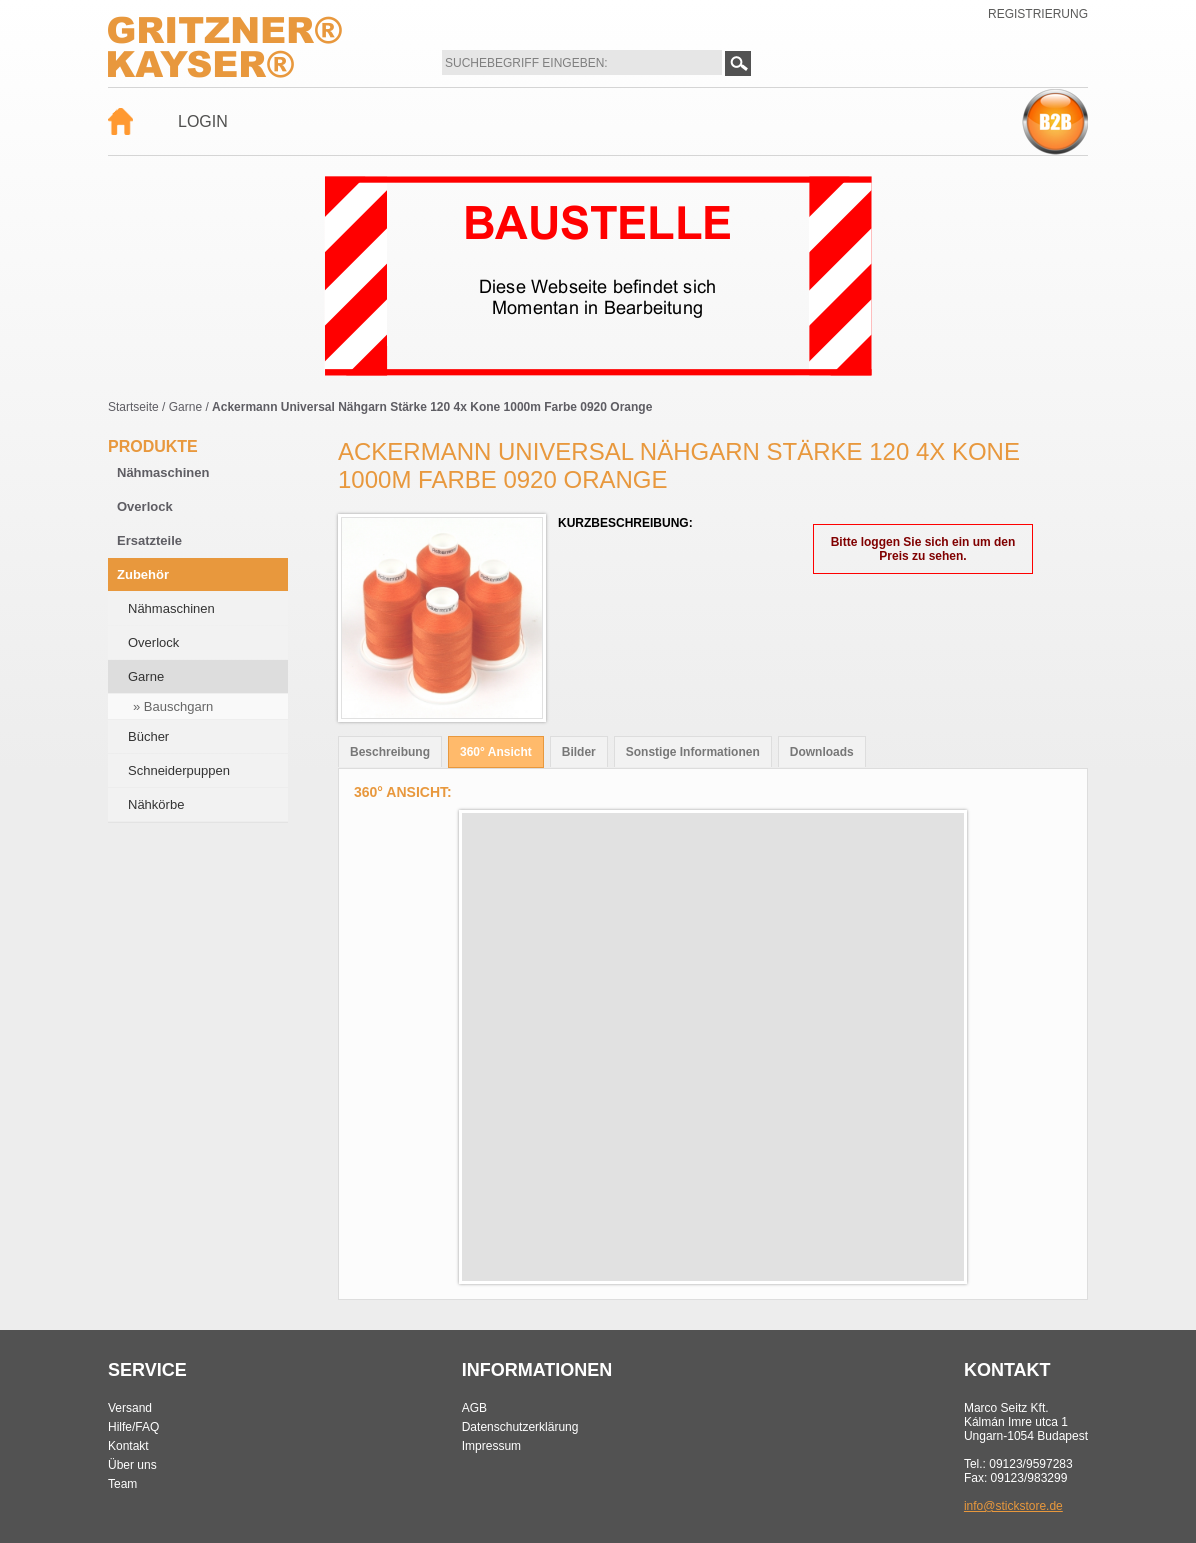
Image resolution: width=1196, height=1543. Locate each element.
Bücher (148, 736)
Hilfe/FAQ (133, 1427)
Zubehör (143, 574)
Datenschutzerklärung (520, 1427)
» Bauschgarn (173, 706)
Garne (185, 407)
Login (203, 121)
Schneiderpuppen (179, 770)
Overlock (145, 506)
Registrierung (1038, 14)
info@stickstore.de (1013, 1506)
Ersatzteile (149, 540)
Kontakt (128, 1446)
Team (122, 1484)
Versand (130, 1408)
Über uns (132, 1465)
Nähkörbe (156, 804)
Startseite (133, 407)
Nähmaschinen (163, 472)
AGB (474, 1408)
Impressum (491, 1446)
